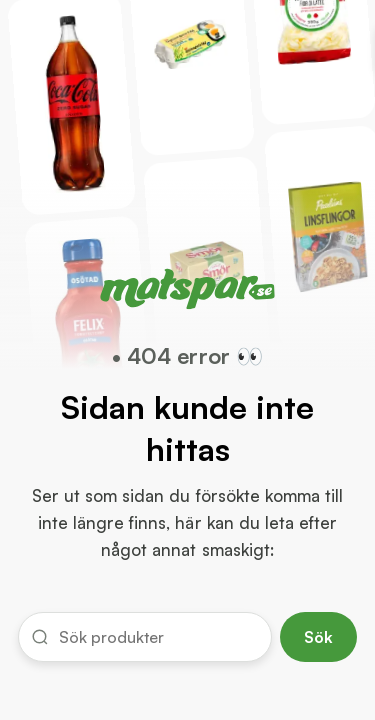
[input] (158, 637)
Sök (318, 637)
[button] (145, 637)
